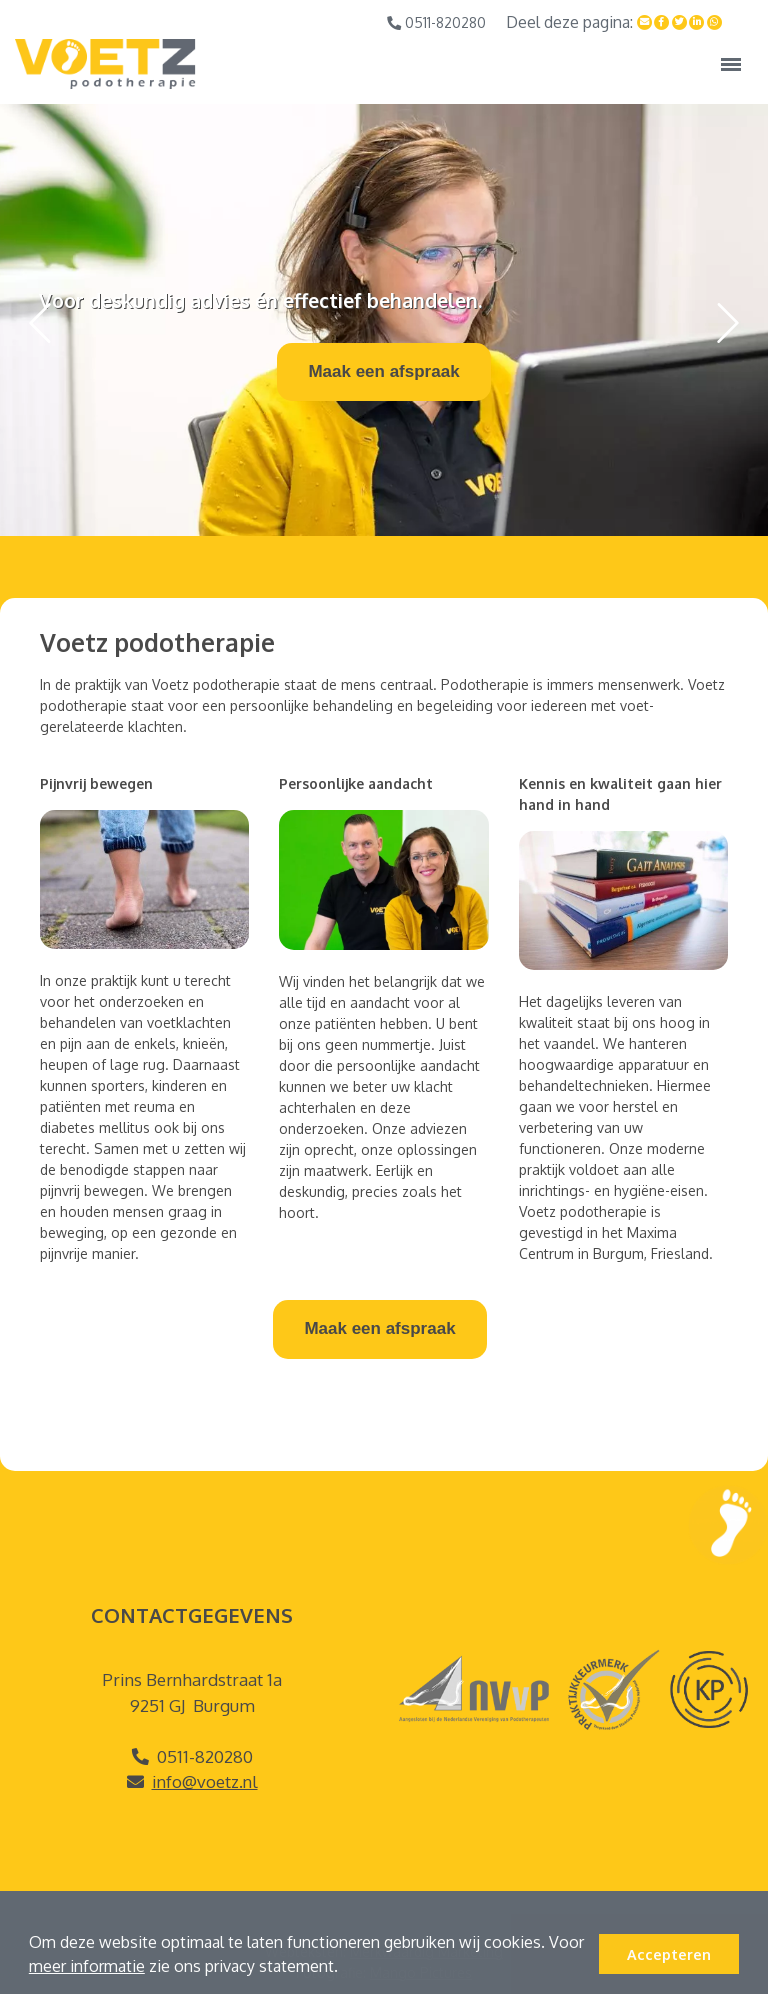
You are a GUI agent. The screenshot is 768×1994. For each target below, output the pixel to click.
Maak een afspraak (383, 371)
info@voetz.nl (205, 1781)
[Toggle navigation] (731, 64)
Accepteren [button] (669, 1954)
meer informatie (87, 1966)
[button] (345, 1969)
